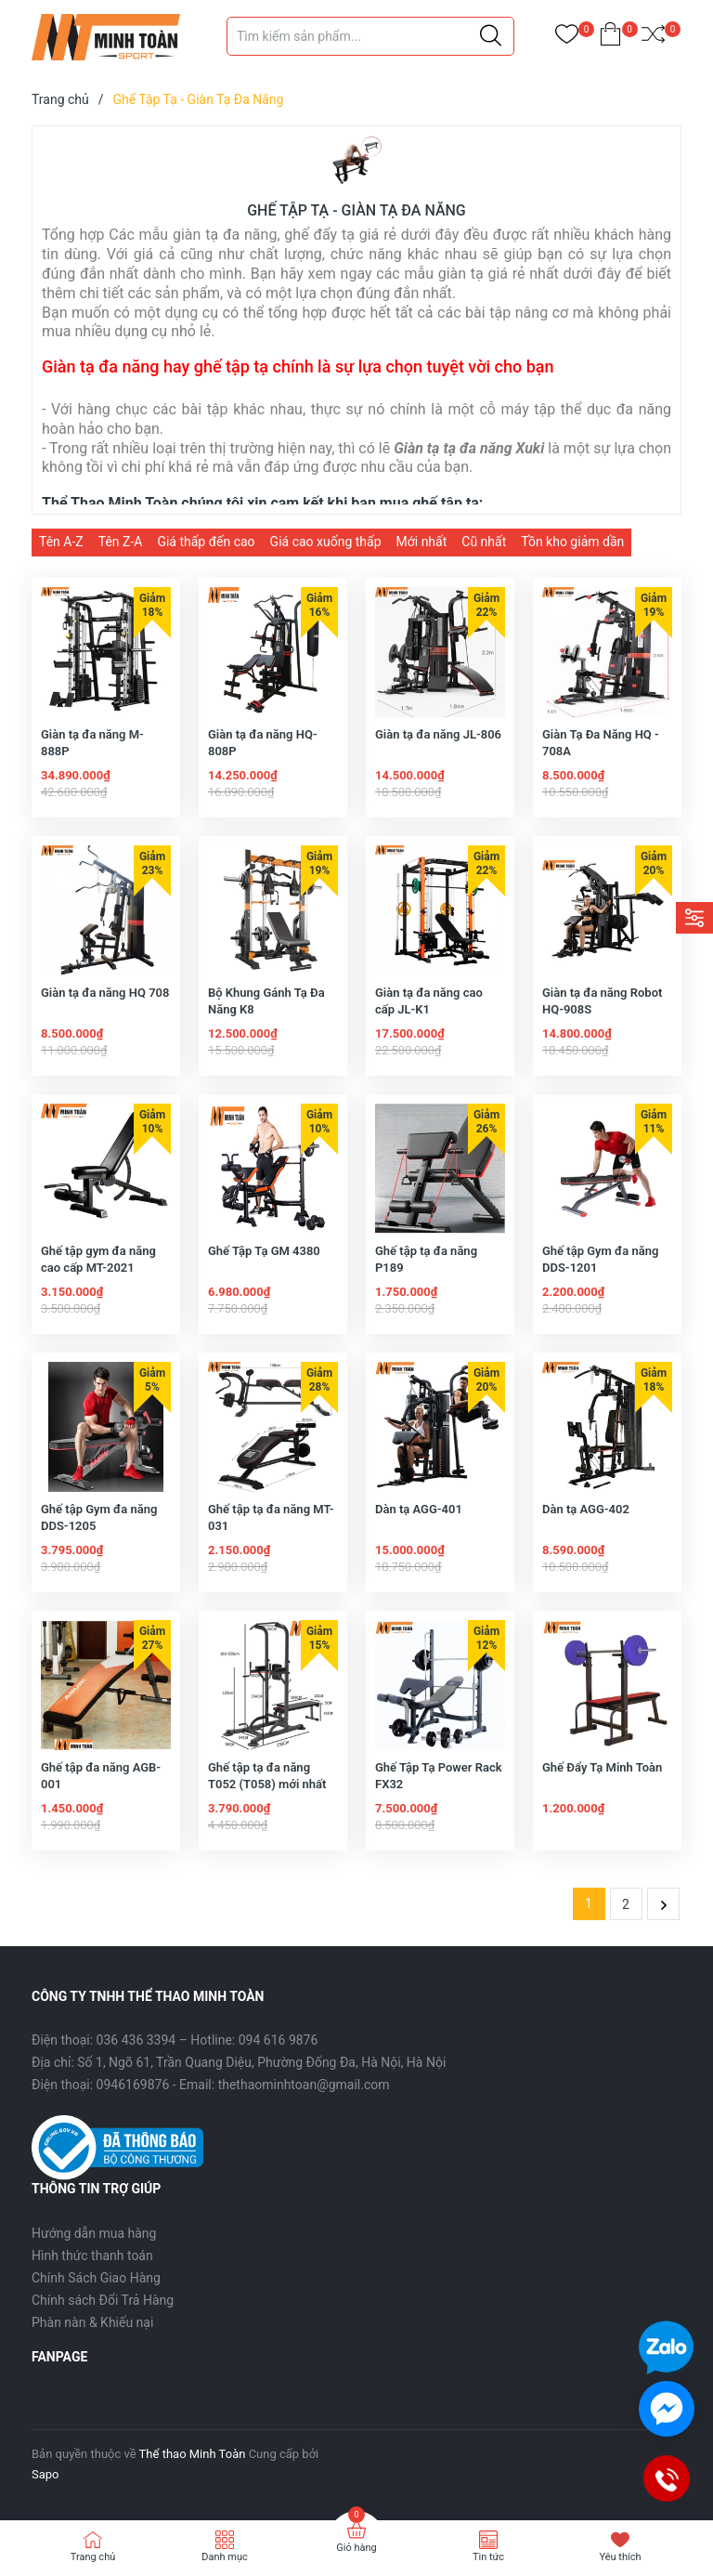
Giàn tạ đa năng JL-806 (438, 734)
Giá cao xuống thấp (326, 541)
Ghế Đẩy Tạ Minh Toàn (602, 1767)
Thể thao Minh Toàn (192, 2454)
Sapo (45, 2474)
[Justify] (491, 36)
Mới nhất (421, 541)
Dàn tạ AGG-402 (585, 1509)
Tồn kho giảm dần (572, 541)
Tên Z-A (120, 541)
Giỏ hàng (356, 2548)
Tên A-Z (61, 541)
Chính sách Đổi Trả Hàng (103, 2300)
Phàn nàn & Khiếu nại (92, 2322)
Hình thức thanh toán (92, 2255)
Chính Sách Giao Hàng (96, 2277)
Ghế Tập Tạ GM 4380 (264, 1251)
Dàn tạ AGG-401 (418, 1509)
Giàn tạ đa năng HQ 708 (105, 993)
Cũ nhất (483, 541)
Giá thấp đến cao (205, 541)
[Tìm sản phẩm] (370, 36)
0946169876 (133, 2084)
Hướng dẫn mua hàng (94, 2233)
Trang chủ (93, 2557)
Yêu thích (620, 2557)
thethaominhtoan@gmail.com (304, 2084)
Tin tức (488, 2557)
